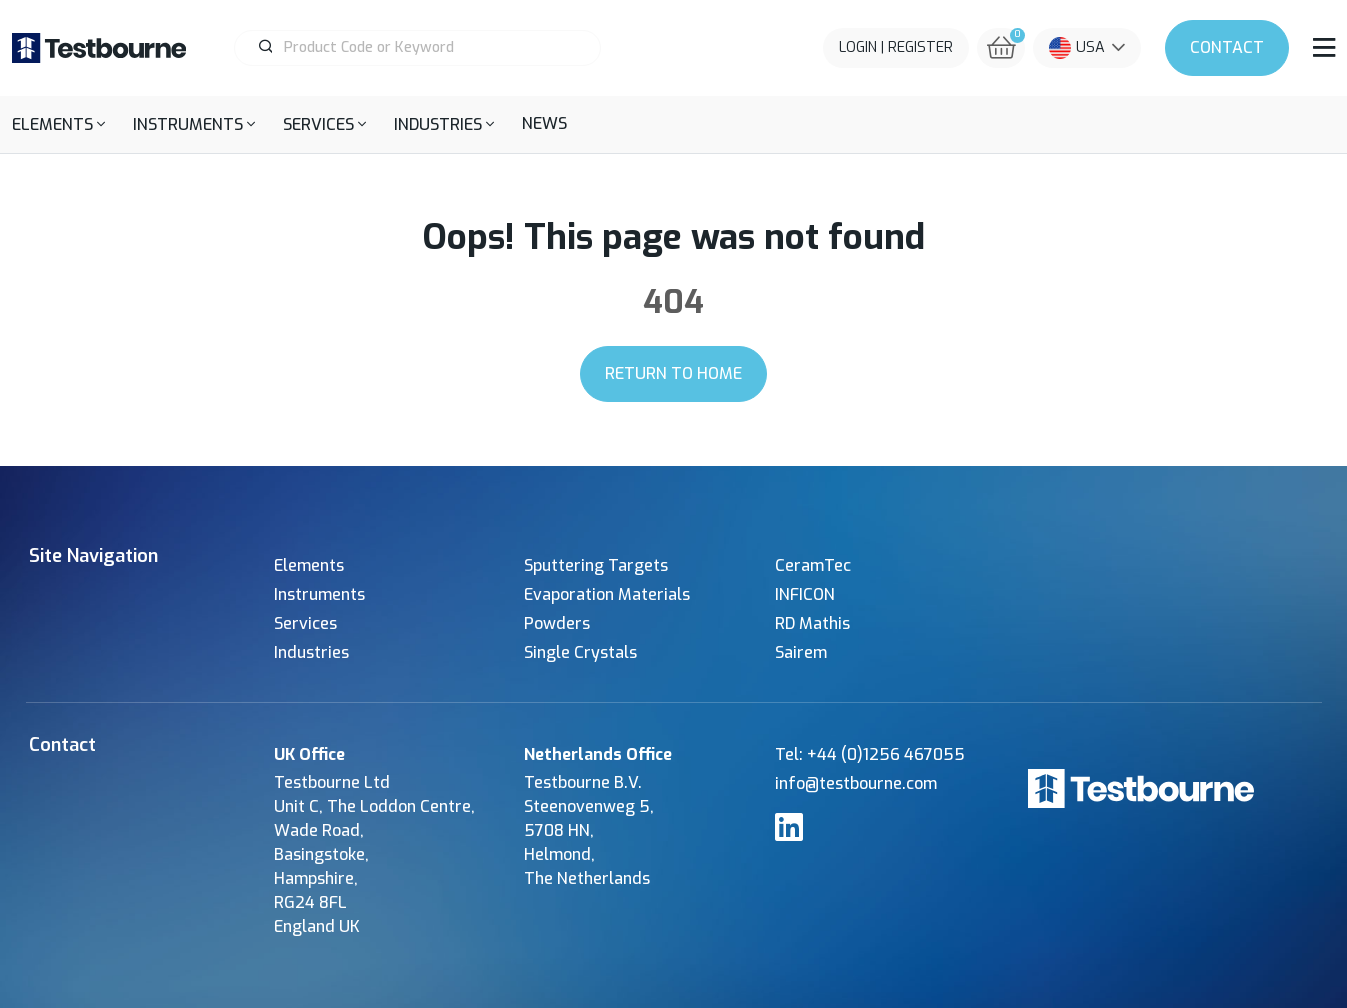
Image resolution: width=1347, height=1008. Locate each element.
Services (305, 623)
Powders (557, 623)
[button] (58, 124)
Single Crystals (580, 652)
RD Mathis (812, 623)
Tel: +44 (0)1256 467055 (870, 754)
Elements (309, 565)
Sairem (801, 652)
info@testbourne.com (856, 783)
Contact (1227, 47)
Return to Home (673, 373)
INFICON (805, 594)
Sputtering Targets (596, 565)
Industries (311, 652)
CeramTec (813, 565)
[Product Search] (426, 48)
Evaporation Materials (607, 594)
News (544, 123)
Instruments (319, 594)
